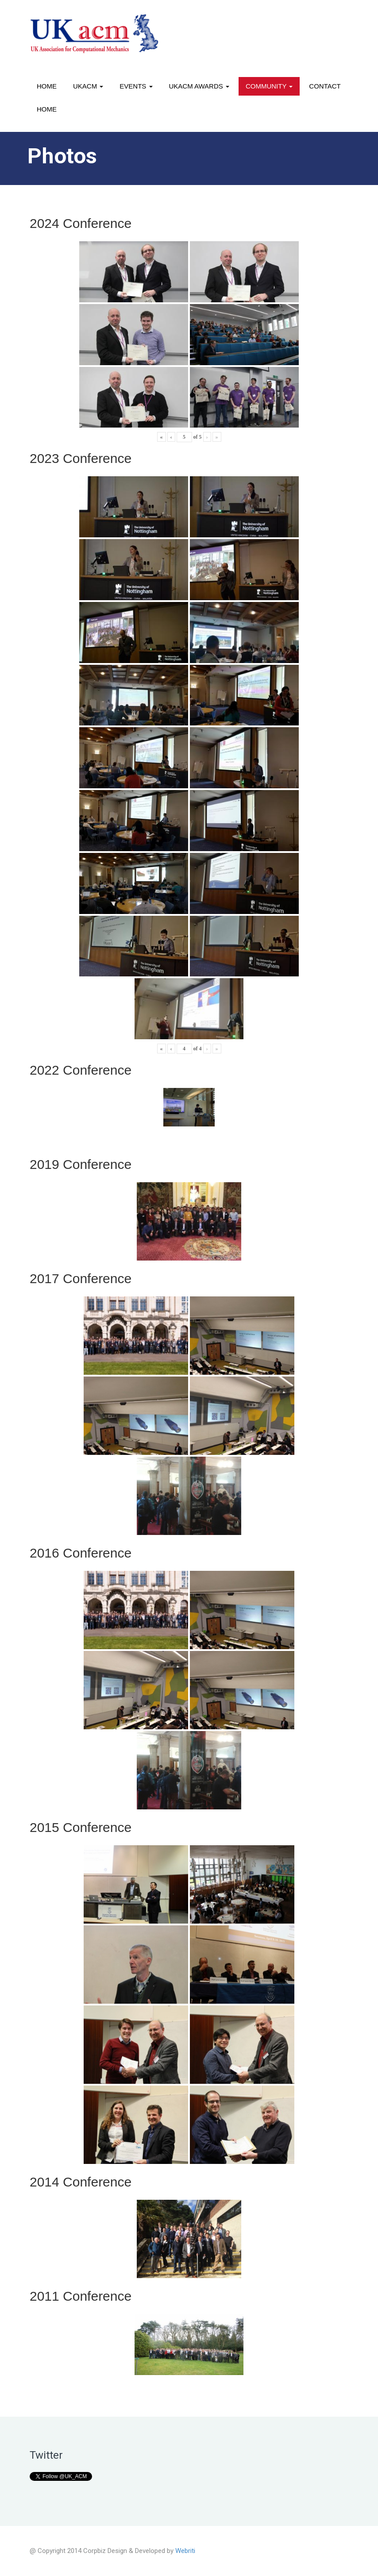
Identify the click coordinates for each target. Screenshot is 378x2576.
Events (136, 86)
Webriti (185, 2551)
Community (269, 86)
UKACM (88, 86)
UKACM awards (199, 86)
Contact (324, 86)
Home (47, 86)
